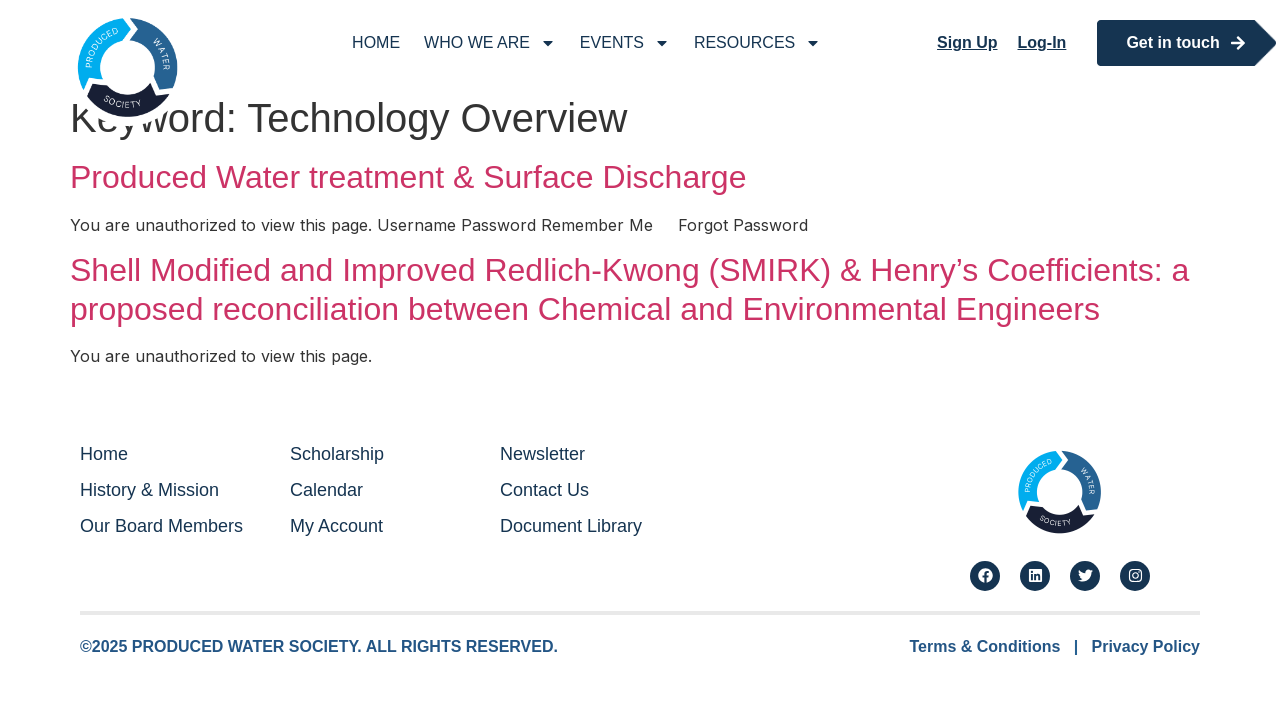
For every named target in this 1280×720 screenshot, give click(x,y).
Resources (757, 43)
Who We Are (490, 43)
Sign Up (967, 42)
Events (625, 43)
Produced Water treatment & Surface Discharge (408, 177)
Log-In (1042, 42)
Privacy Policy (1145, 646)
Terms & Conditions (985, 646)
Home (376, 42)
